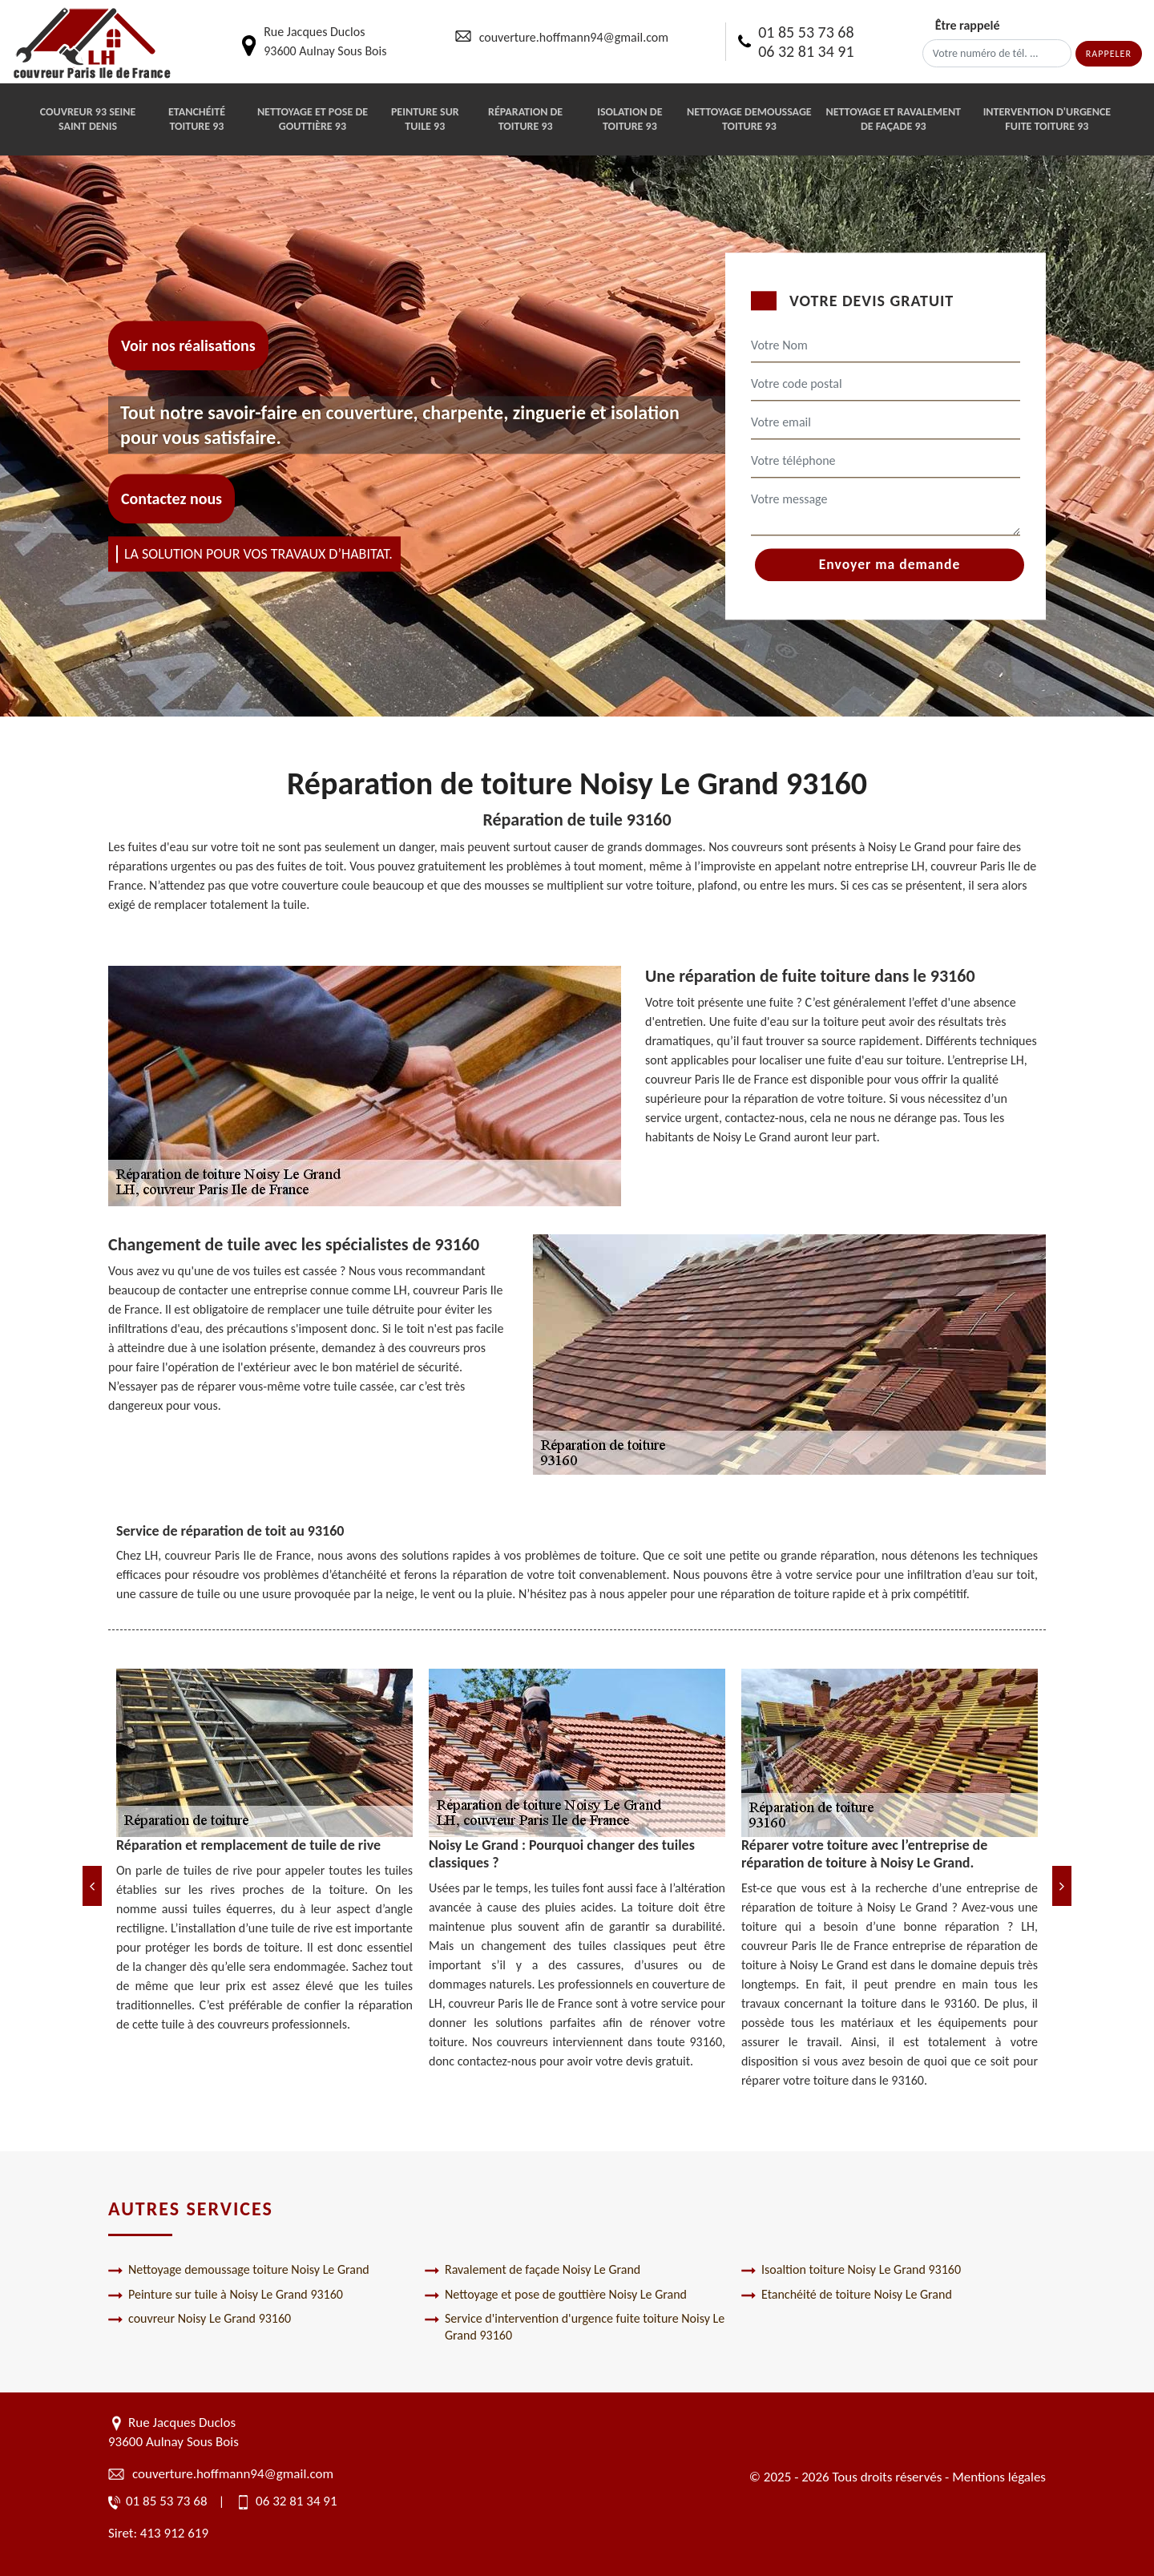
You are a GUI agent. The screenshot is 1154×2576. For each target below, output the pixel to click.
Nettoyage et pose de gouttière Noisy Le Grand (556, 2295)
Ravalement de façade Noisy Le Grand (532, 2270)
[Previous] (92, 1886)
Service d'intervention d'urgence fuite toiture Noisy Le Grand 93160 (574, 2327)
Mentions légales (999, 2477)
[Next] (1061, 1886)
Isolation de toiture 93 (629, 119)
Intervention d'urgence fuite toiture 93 (1047, 119)
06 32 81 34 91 (805, 51)
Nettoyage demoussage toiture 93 (749, 119)
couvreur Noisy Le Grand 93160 (199, 2319)
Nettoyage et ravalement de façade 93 (893, 119)
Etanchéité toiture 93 (196, 119)
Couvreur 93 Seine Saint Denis (88, 119)
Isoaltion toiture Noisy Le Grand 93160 (851, 2270)
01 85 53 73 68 (805, 32)
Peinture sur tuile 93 (425, 119)
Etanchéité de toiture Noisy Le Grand (846, 2295)
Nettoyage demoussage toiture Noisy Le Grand (238, 2270)
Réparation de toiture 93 (525, 119)
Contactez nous (171, 499)
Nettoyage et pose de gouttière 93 (312, 119)
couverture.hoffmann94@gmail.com (573, 37)
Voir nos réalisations (188, 345)
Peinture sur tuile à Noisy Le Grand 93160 (225, 2295)
